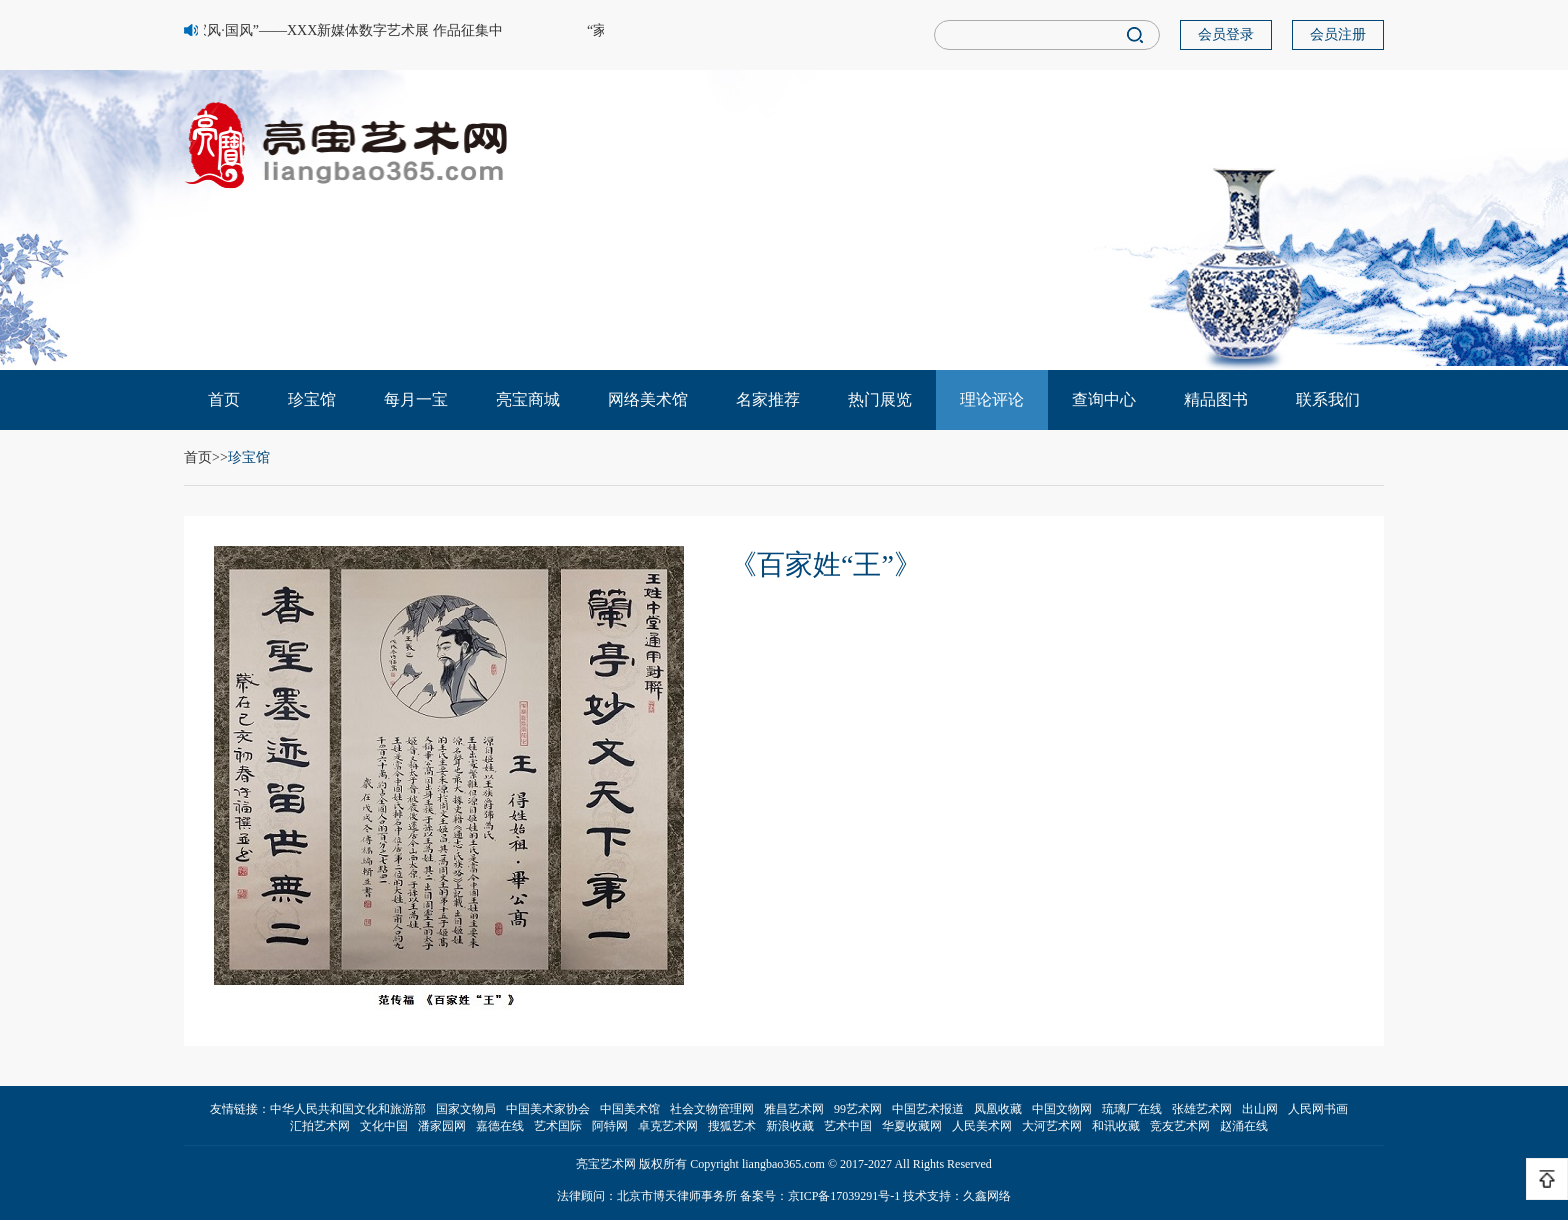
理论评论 (992, 399)
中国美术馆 (630, 1109)
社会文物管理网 (712, 1109)
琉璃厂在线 (1132, 1109)
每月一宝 (416, 399)
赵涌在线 (1244, 1126)
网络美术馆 (648, 399)
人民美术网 (982, 1126)
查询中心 (1104, 399)
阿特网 (610, 1126)
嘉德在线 (500, 1126)
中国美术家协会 (548, 1109)
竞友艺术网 (1180, 1126)
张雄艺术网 (1202, 1109)
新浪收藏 (790, 1126)
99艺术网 (858, 1109)
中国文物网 (1062, 1109)
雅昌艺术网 (794, 1109)
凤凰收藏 (998, 1109)
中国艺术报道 (928, 1109)
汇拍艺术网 (320, 1126)
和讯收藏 (1116, 1126)
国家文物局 (466, 1109)
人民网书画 (1318, 1109)
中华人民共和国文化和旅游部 (348, 1109)
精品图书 (1216, 399)
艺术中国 (848, 1126)
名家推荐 (768, 399)
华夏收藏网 (912, 1126)
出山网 (1260, 1109)
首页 (224, 399)
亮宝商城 (528, 399)
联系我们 (1328, 399)
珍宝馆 (312, 399)
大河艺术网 (1052, 1126)
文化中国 (384, 1126)
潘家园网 (442, 1126)
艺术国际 (558, 1126)
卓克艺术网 (668, 1126)
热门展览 (880, 399)
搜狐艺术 (732, 1126)
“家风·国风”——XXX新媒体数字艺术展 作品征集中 (346, 30)
